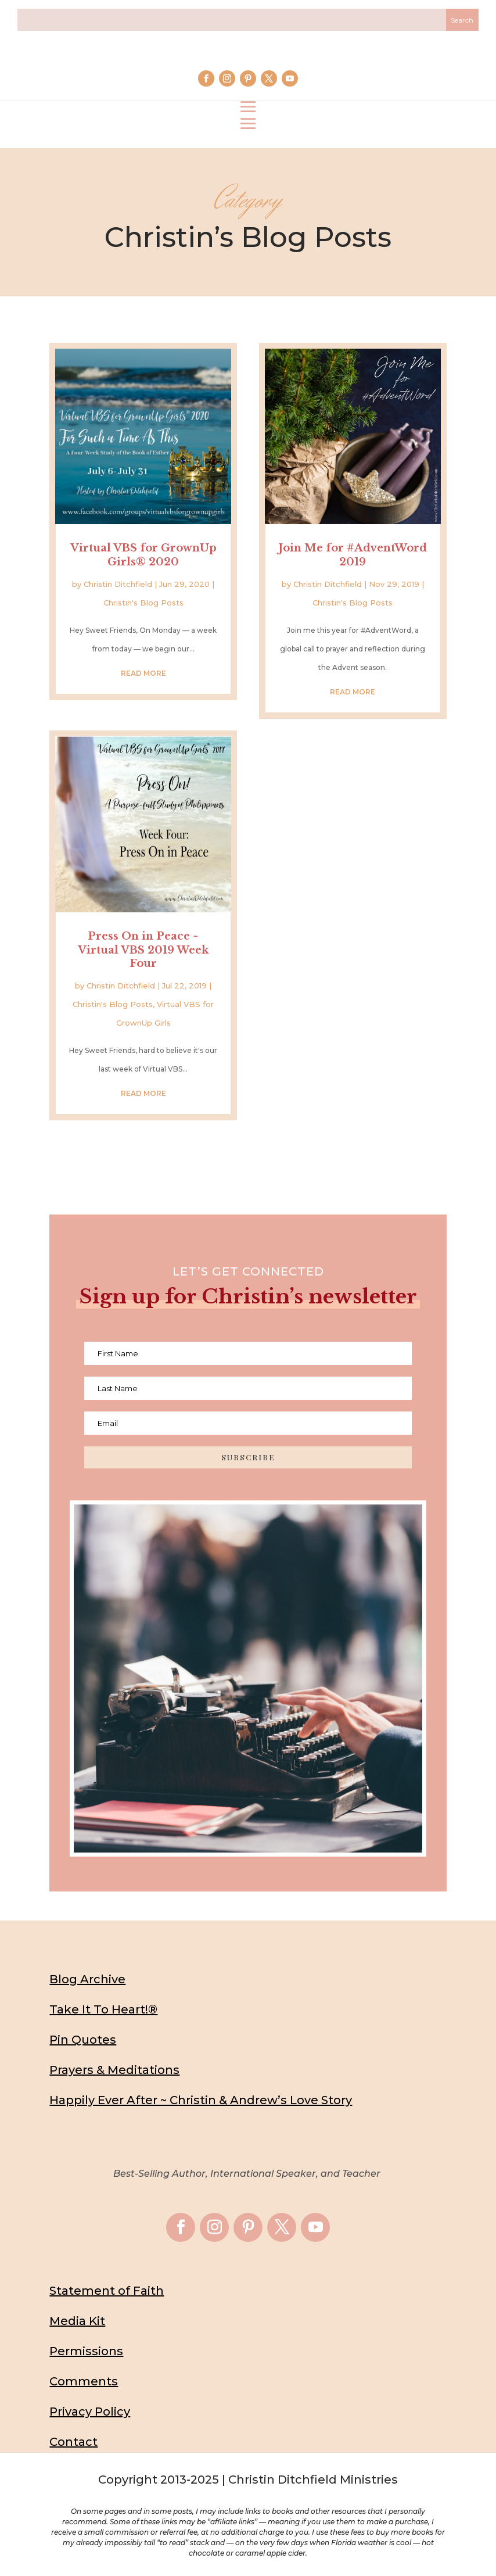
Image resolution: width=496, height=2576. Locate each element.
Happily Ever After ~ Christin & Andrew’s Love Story (200, 2100)
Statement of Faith (106, 2291)
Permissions (86, 2351)
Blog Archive (87, 1979)
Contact (73, 2442)
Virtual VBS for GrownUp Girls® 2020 (143, 555)
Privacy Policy (89, 2412)
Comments (83, 2381)
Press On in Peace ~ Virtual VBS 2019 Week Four (143, 950)
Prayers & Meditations (114, 2070)
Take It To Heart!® (103, 2009)
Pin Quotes (82, 2040)
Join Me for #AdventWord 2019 (352, 555)
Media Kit (77, 2321)
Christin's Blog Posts (143, 602)
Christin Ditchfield (118, 584)
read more (143, 673)
